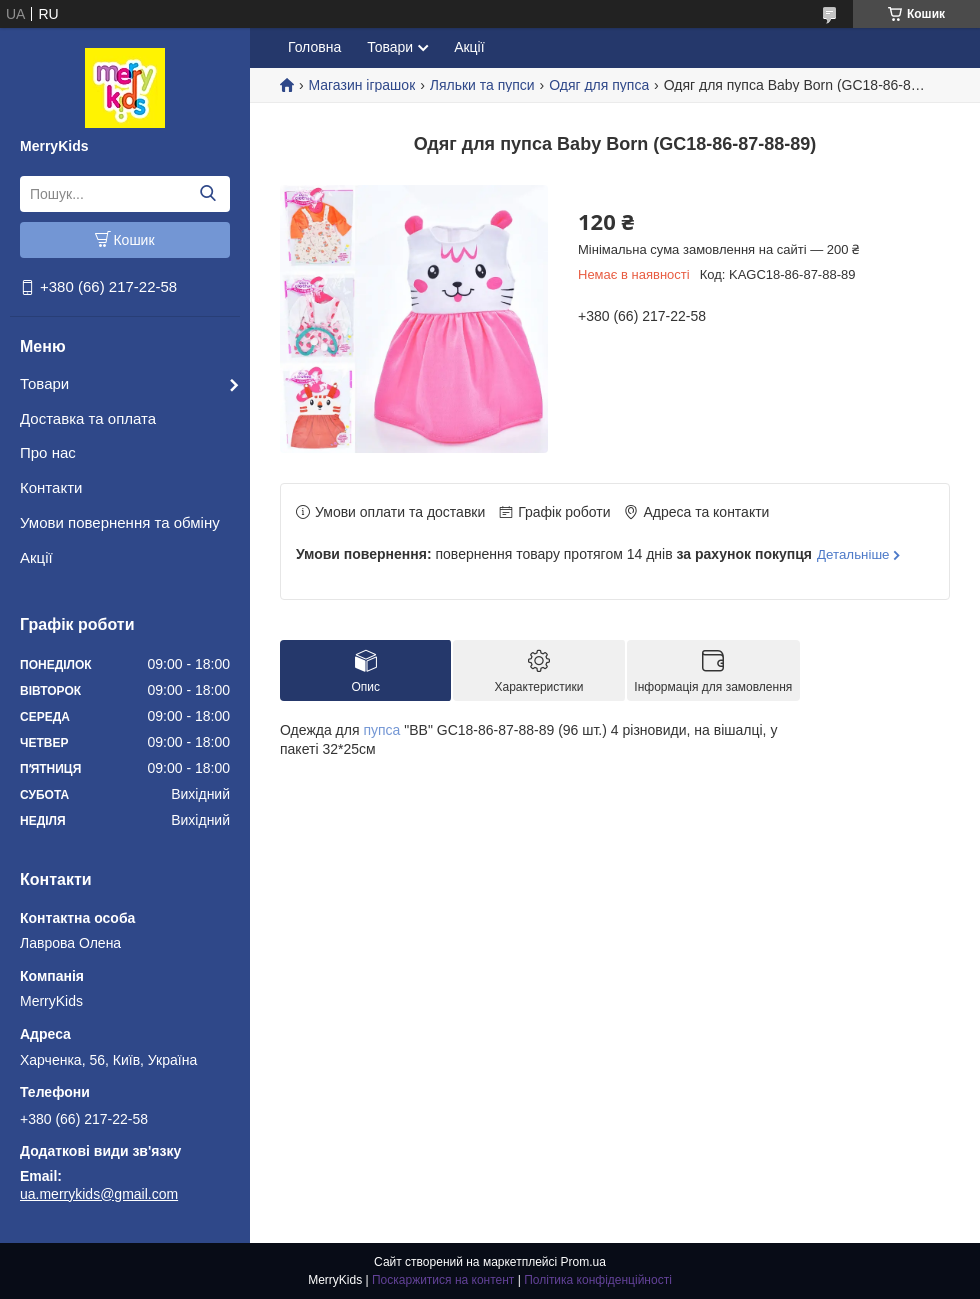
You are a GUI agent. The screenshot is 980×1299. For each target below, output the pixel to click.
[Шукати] (207, 194)
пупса (381, 730)
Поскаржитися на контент (443, 1280)
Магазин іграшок (361, 85)
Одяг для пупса (599, 85)
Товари (44, 383)
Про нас (48, 452)
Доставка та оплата (88, 418)
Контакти (51, 487)
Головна (314, 47)
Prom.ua (583, 1262)
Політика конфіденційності (598, 1280)
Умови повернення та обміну (120, 522)
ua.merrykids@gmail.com (99, 1194)
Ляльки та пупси (482, 85)
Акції (36, 557)
